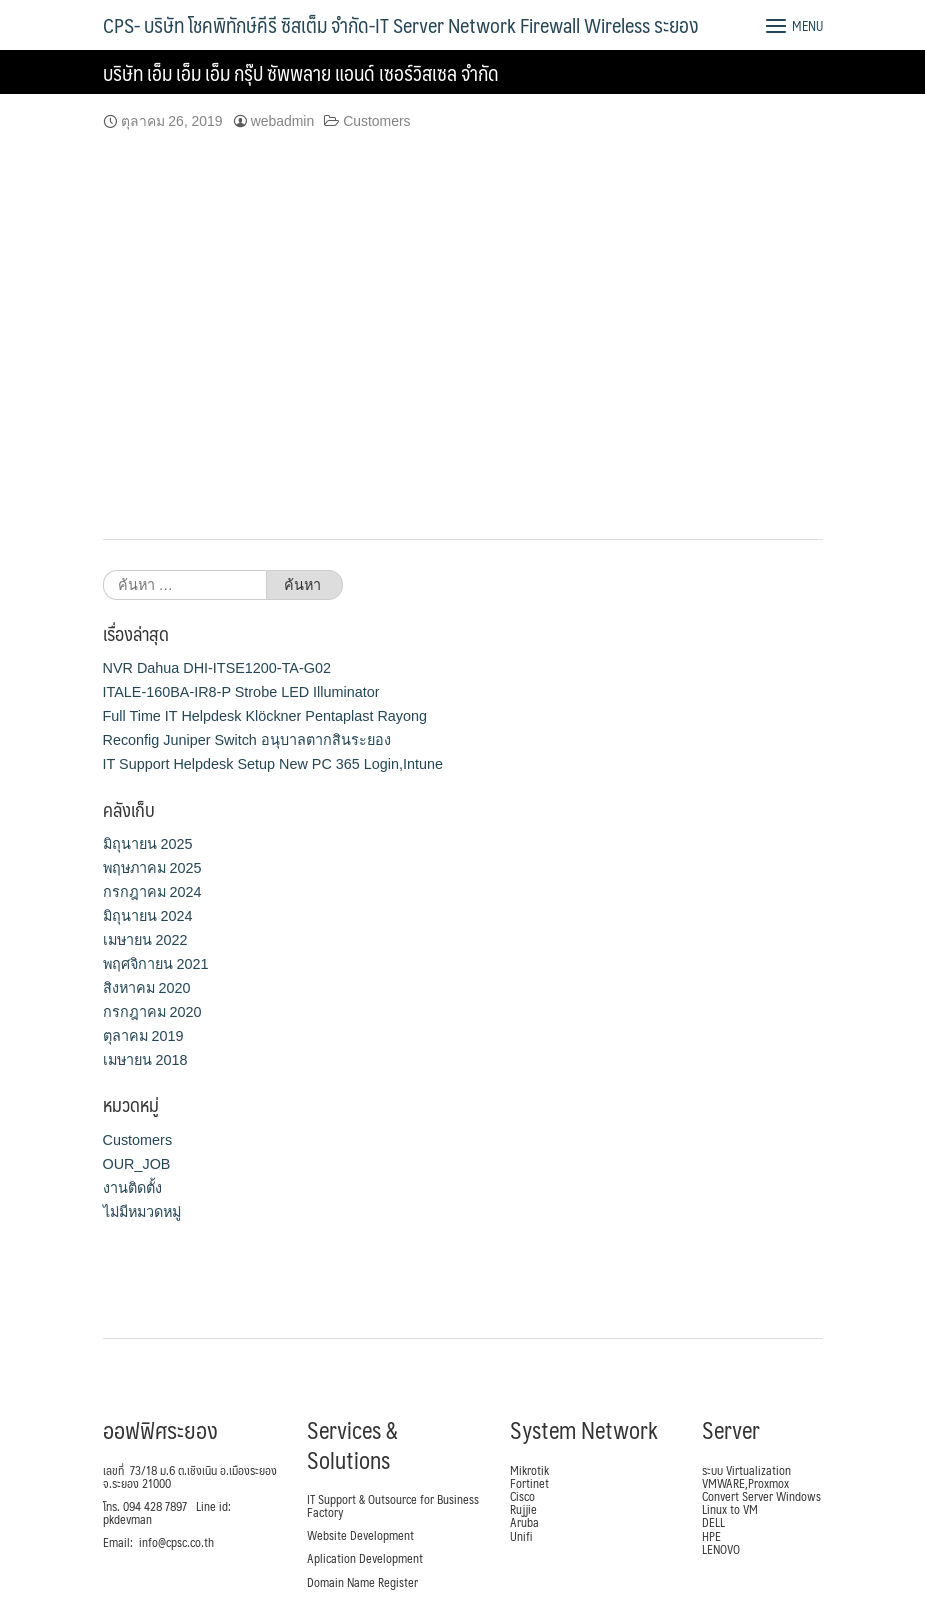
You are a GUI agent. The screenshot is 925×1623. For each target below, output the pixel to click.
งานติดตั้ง (132, 1188)
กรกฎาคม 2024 (152, 892)
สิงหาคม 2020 (147, 988)
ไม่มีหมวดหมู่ (142, 1212)
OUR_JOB (137, 1164)
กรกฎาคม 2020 (152, 1012)
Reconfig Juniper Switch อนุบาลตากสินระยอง (247, 740)
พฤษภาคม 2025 (152, 868)
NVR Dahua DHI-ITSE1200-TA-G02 (217, 668)
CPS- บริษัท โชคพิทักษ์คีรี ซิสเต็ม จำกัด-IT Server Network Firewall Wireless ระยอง (400, 25)
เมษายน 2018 (145, 1060)
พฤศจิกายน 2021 (156, 964)
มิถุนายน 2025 (148, 844)
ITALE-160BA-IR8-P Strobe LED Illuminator (241, 692)
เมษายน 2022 (145, 940)
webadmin (283, 121)
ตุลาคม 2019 (143, 1036)
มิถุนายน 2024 (148, 916)
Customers (376, 121)
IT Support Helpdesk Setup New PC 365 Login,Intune (273, 764)
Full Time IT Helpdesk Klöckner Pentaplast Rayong (265, 716)
